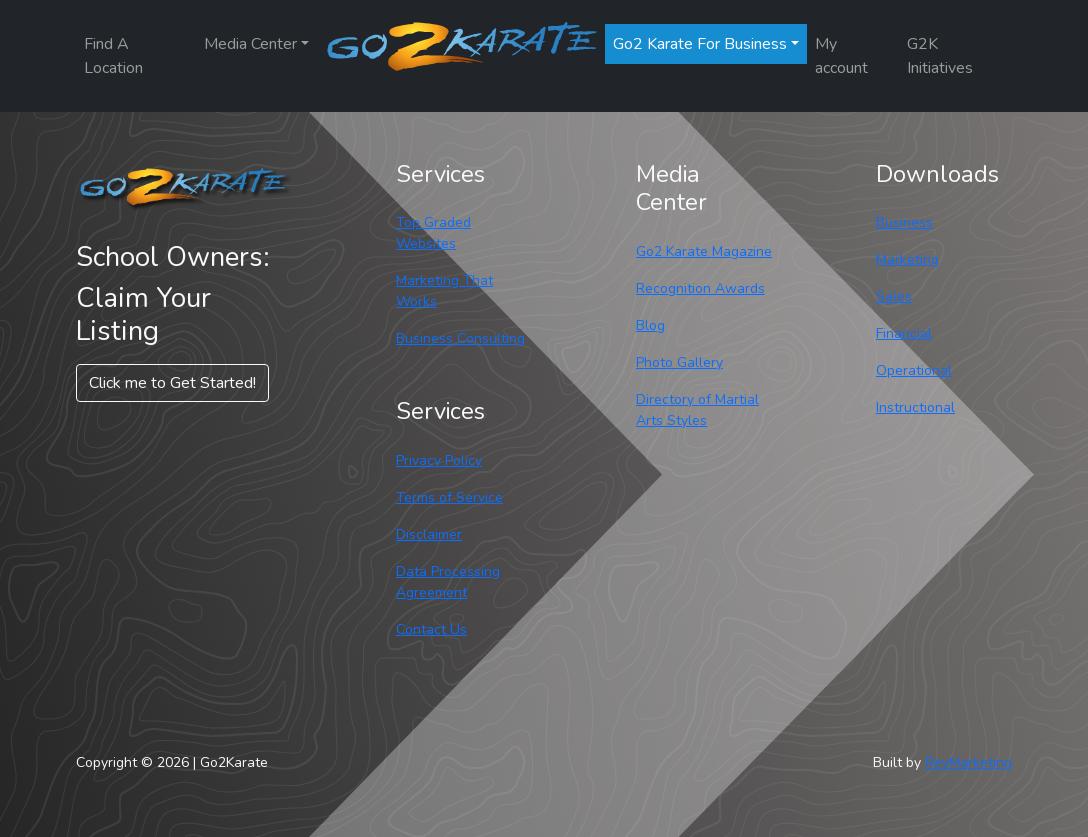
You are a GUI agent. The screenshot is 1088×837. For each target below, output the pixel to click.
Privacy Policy (439, 460)
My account (841, 56)
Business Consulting (460, 338)
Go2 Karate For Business (700, 44)
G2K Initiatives (940, 56)
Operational (914, 370)
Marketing (907, 259)
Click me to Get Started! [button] (172, 383)
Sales (894, 296)
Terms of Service (449, 497)
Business (904, 222)
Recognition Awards (700, 288)
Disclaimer (429, 534)
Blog (650, 325)
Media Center (250, 44)
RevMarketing (968, 762)
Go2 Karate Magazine (704, 251)
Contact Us (431, 629)
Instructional (915, 407)
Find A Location (113, 56)
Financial (904, 333)
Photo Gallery (679, 362)
